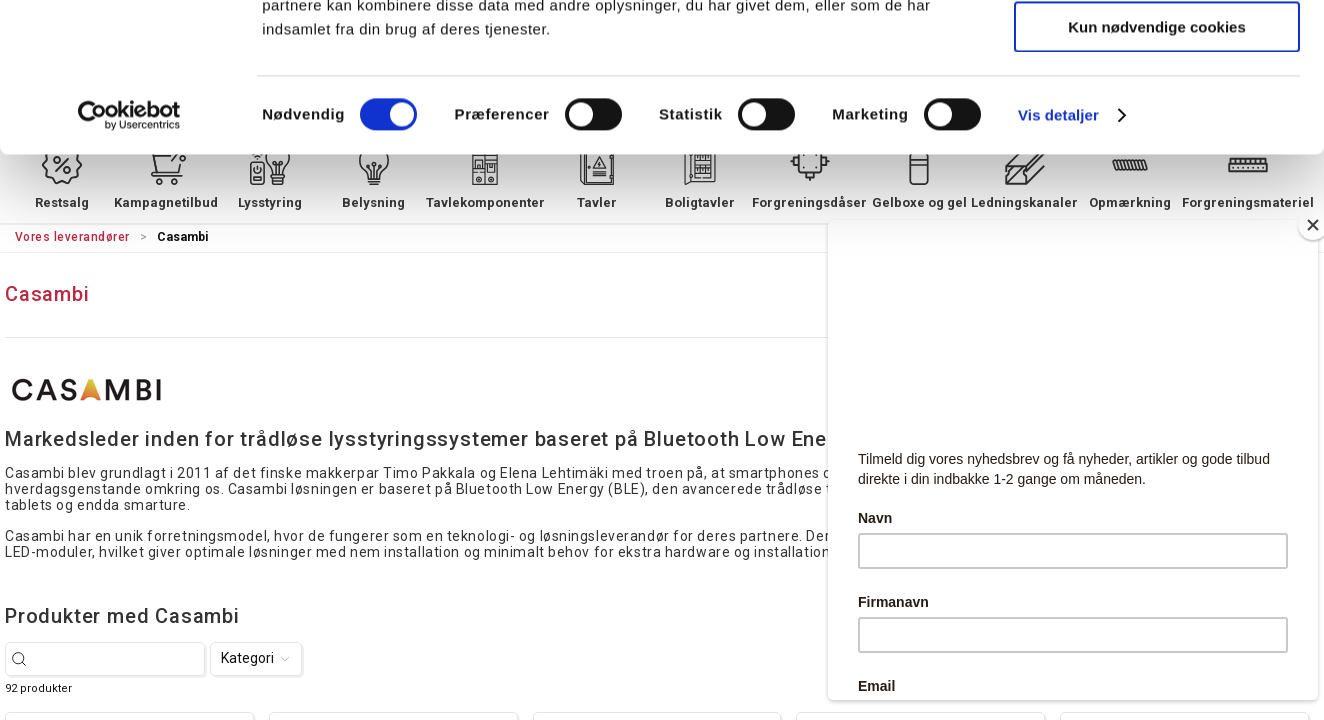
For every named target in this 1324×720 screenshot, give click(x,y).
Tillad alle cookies (1157, 49)
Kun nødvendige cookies (1157, 166)
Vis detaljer (1058, 254)
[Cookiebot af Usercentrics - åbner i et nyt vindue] (129, 255)
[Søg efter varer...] (115, 658)
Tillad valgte (1157, 108)
